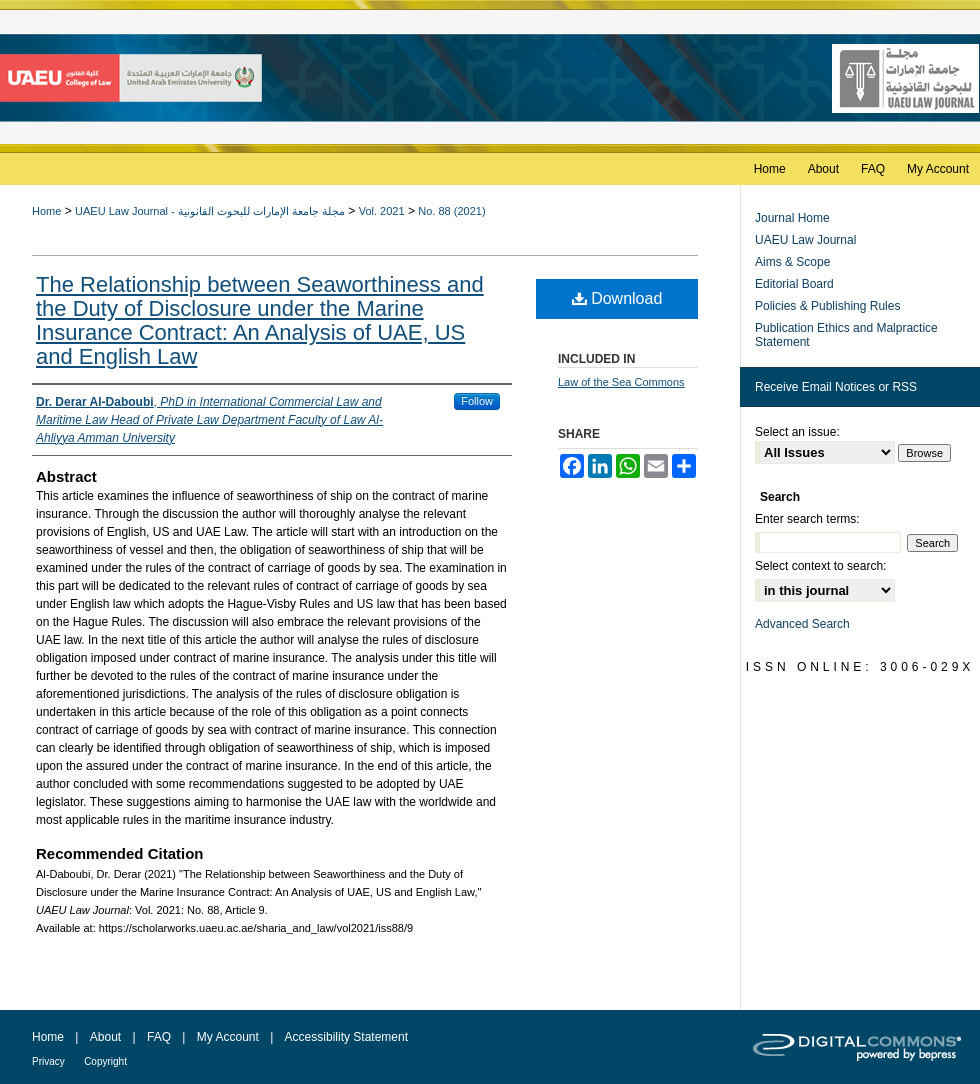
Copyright (105, 1061)
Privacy (48, 1061)
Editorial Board (794, 284)
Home (46, 211)
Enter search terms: (807, 519)
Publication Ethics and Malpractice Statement (846, 335)
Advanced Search (802, 624)
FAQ (159, 1037)
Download (617, 298)
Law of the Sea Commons (621, 382)
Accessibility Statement (346, 1037)
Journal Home (792, 218)
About (105, 1037)
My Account (228, 1037)
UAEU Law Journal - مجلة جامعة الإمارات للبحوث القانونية (210, 211)
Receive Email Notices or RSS (836, 387)
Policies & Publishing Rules (827, 306)
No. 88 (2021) (451, 211)
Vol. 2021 (382, 211)
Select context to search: (820, 566)
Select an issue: (797, 432)
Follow (477, 401)
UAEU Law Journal (805, 240)
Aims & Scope (792, 262)
